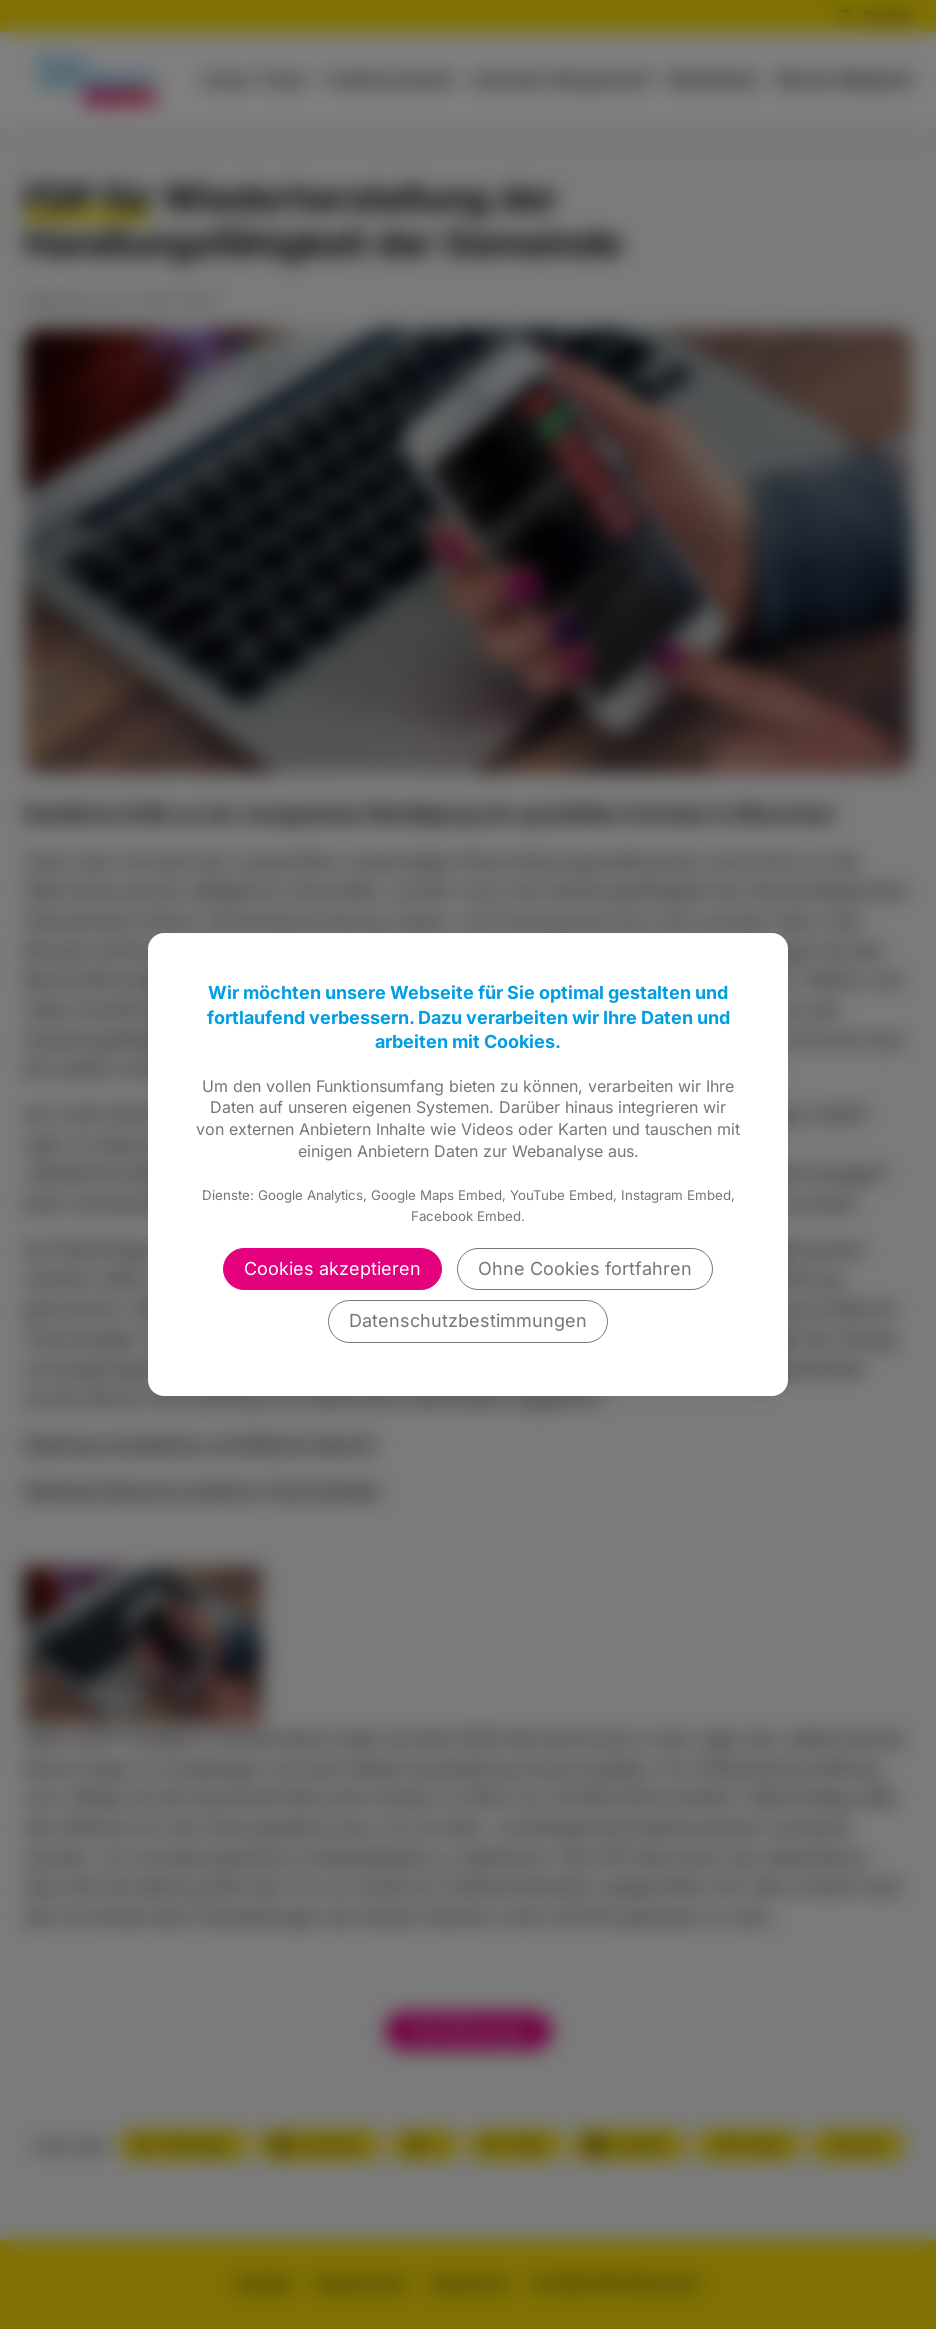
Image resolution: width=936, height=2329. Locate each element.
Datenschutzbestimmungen (468, 1320)
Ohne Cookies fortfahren (585, 1268)
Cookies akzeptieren (332, 1268)
